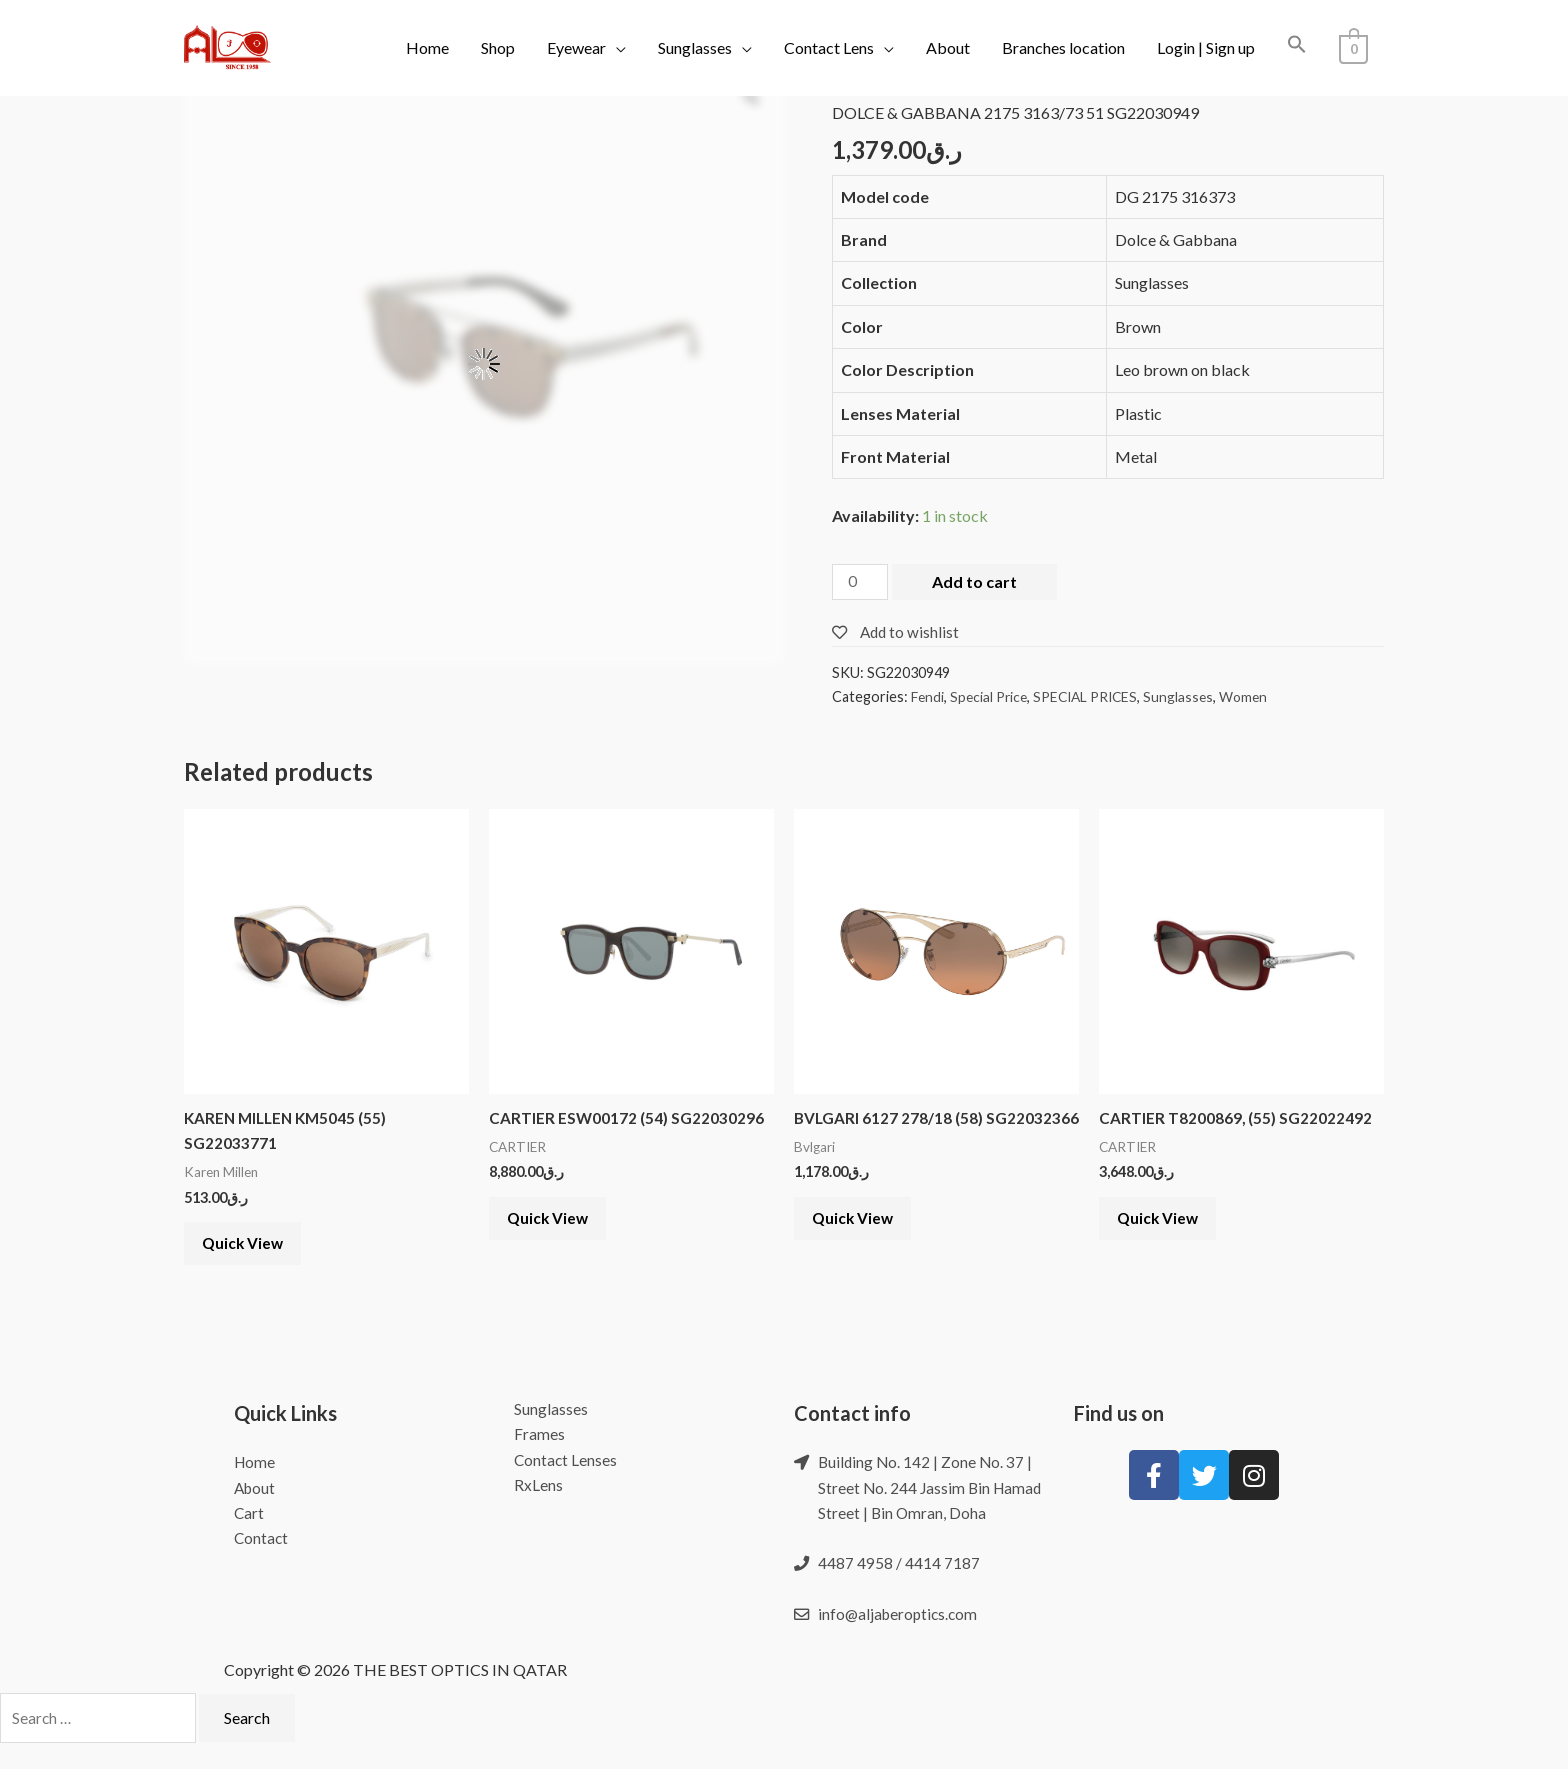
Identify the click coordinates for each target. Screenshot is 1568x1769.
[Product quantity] (861, 583)
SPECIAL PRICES (1093, 697)
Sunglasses (695, 47)
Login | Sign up (1206, 47)
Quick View (251, 1253)
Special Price (991, 697)
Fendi (928, 697)
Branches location (1063, 47)
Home (427, 47)
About (948, 47)
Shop (498, 47)
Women (1257, 697)
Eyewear (576, 47)
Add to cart (976, 581)
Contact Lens (829, 47)
